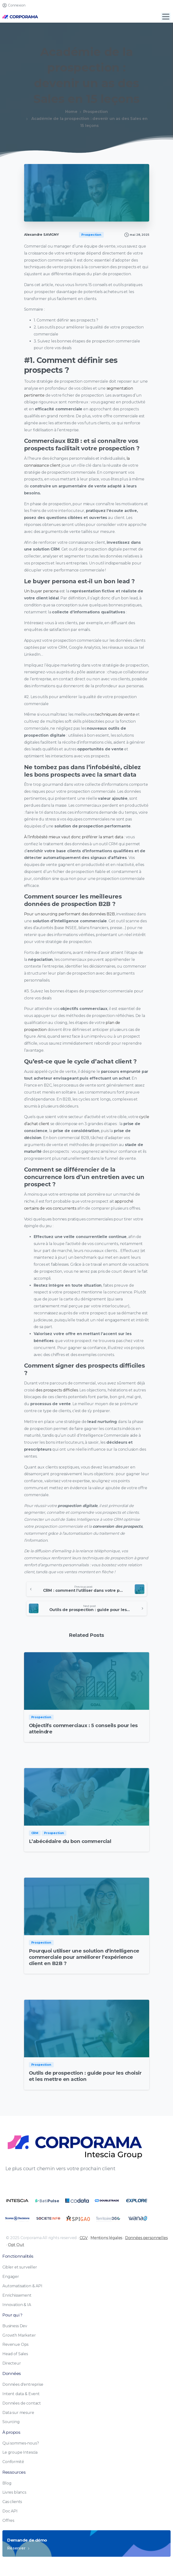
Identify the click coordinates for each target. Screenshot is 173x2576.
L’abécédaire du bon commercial (70, 1845)
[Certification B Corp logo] (17, 2201)
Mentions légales (106, 2237)
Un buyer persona (41, 591)
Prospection (95, 111)
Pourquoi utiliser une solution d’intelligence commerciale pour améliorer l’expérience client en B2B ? (84, 1961)
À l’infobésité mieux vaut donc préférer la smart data (73, 837)
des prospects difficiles (57, 1390)
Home (71, 111)
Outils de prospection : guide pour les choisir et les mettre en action (85, 2080)
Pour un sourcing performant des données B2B (69, 914)
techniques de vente (115, 714)
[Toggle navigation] (166, 17)
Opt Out (16, 2244)
